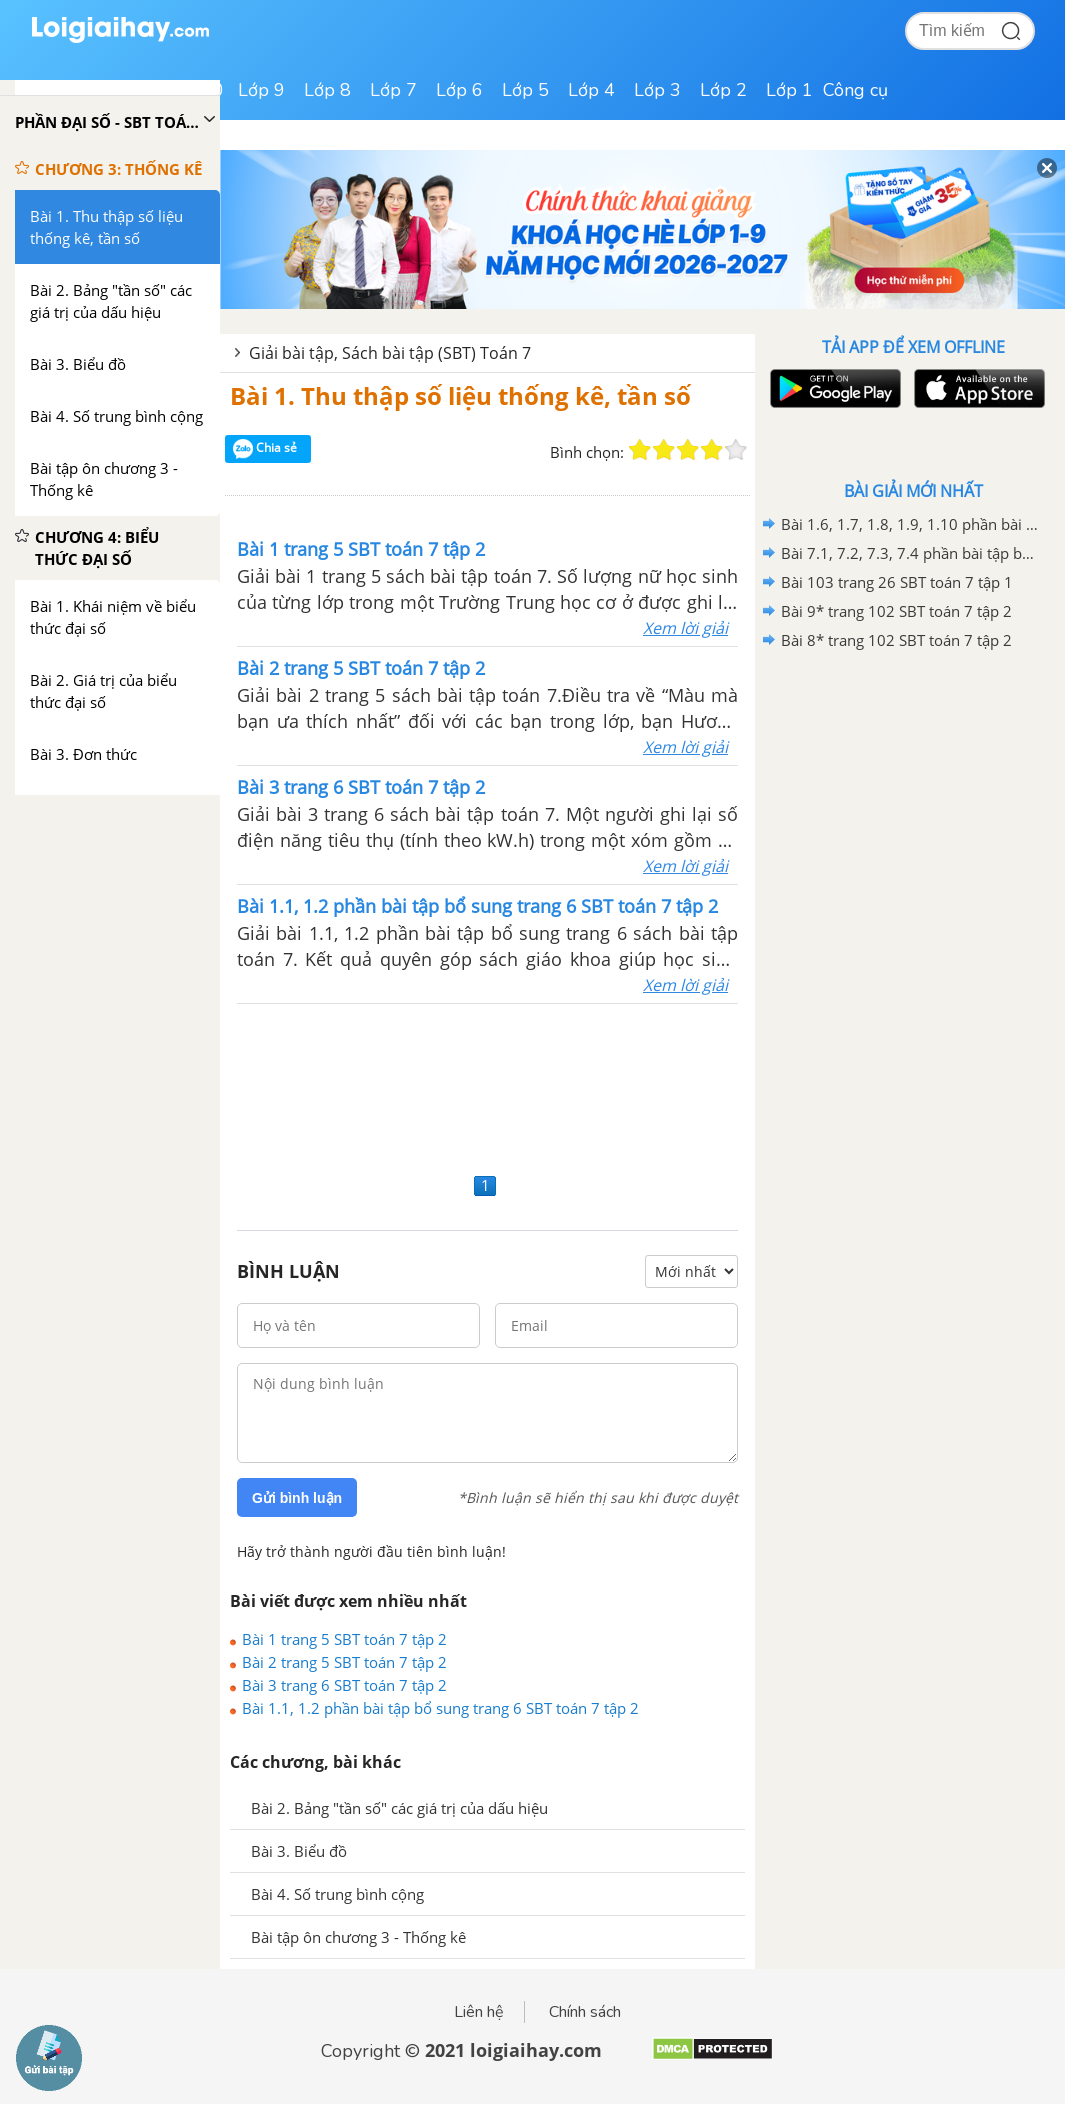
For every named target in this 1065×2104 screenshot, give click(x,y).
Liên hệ (479, 2012)
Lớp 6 (459, 90)
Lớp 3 (657, 90)
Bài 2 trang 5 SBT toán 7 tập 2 (344, 1662)
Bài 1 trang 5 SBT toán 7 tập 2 (344, 1639)
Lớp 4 (591, 90)
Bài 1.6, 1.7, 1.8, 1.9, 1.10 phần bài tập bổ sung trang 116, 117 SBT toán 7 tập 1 (910, 524)
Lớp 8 (327, 90)
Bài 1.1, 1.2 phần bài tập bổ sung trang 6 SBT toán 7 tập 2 (440, 1708)
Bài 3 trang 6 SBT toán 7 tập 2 (344, 1685)
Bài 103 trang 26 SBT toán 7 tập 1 (897, 582)
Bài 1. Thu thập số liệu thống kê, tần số (460, 395)
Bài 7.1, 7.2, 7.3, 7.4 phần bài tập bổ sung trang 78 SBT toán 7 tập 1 (910, 553)
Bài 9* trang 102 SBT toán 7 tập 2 (896, 611)
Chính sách (585, 2012)
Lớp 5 (525, 90)
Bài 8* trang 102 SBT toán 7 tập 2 (896, 640)
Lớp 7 (393, 90)
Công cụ (855, 90)
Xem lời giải (685, 628)
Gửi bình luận (297, 1498)
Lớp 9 (261, 90)
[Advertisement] (487, 1085)
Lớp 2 (723, 90)
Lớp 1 (789, 90)
